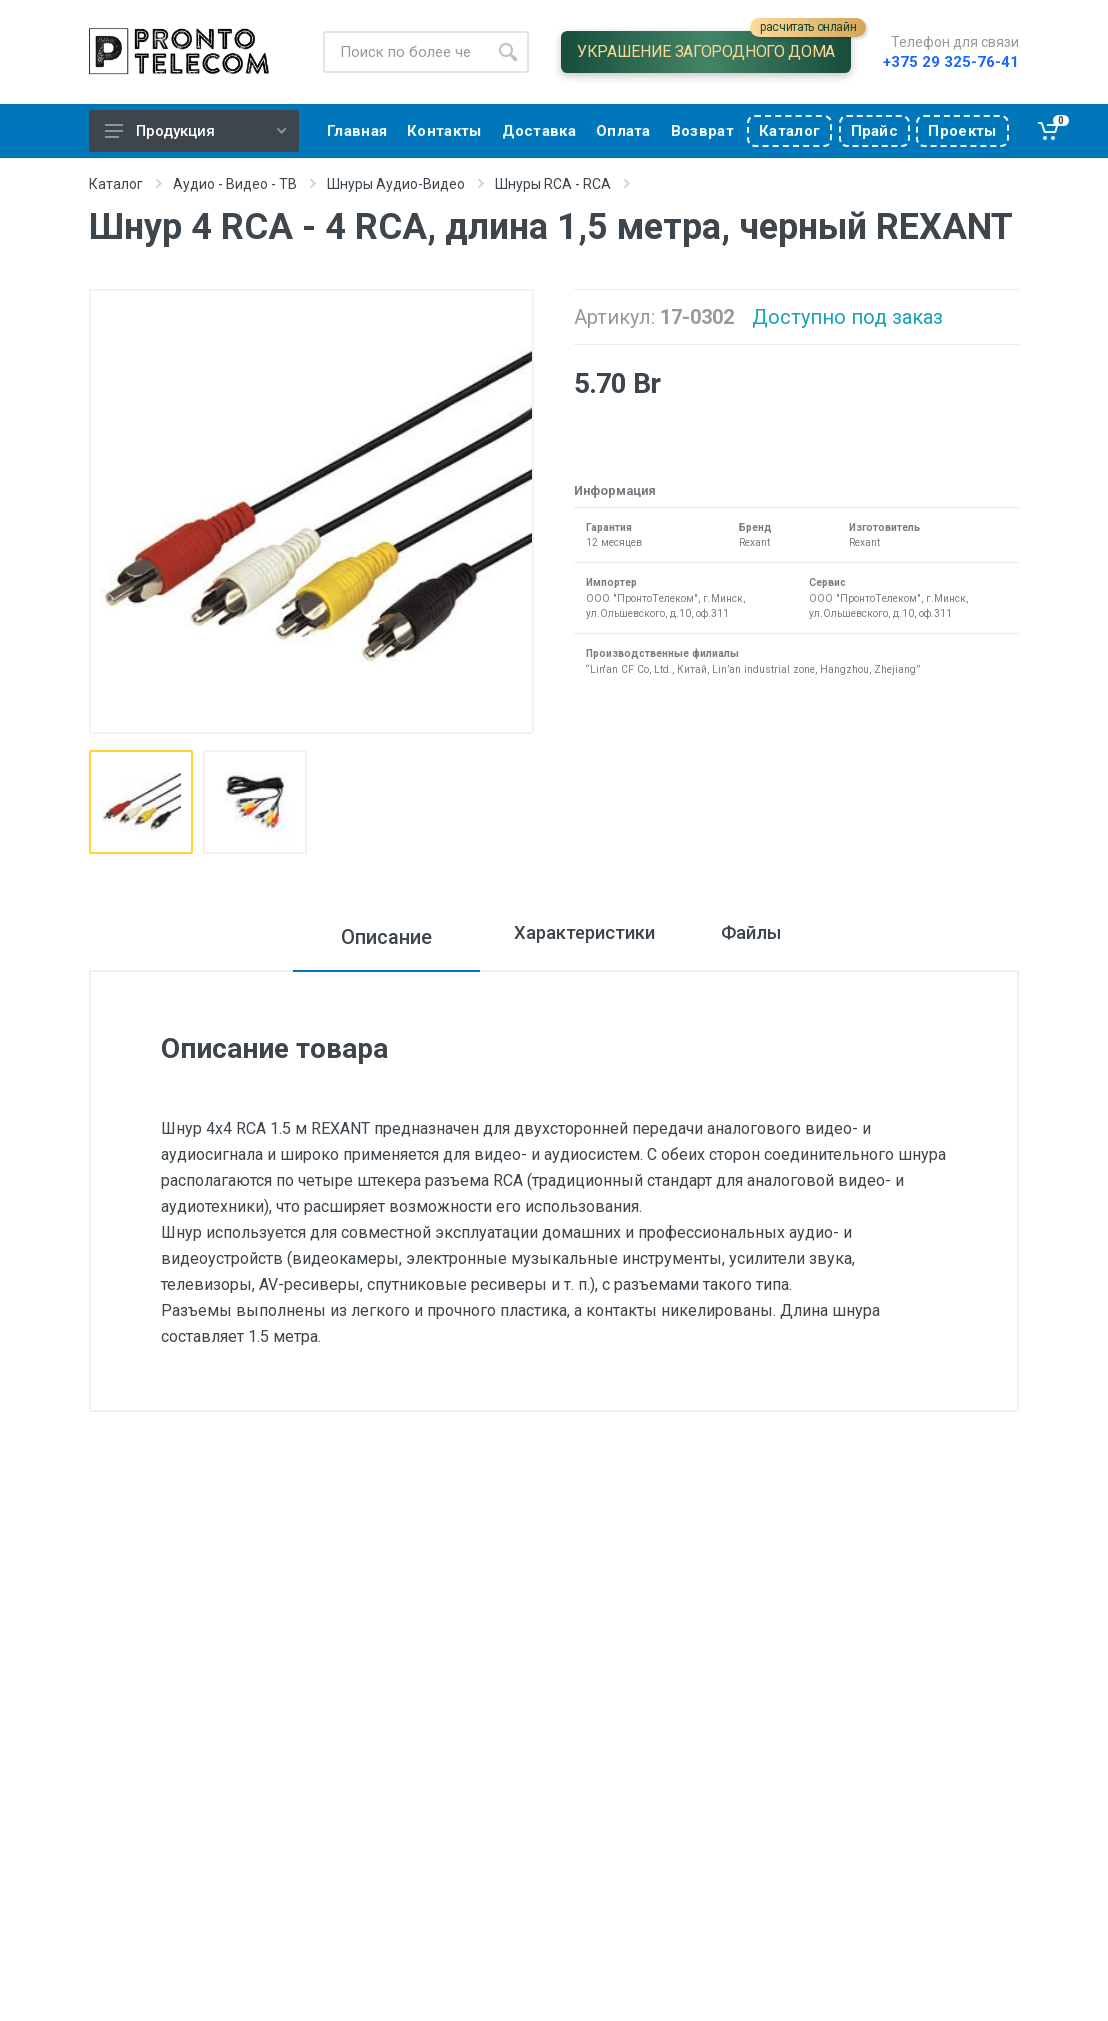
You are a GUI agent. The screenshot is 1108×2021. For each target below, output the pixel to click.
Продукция (195, 131)
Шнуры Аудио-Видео (396, 184)
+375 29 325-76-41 (951, 62)
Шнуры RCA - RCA (553, 184)
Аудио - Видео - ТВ (235, 184)
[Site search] (405, 52)
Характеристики (566, 937)
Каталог (116, 184)
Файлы (773, 937)
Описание (347, 937)
